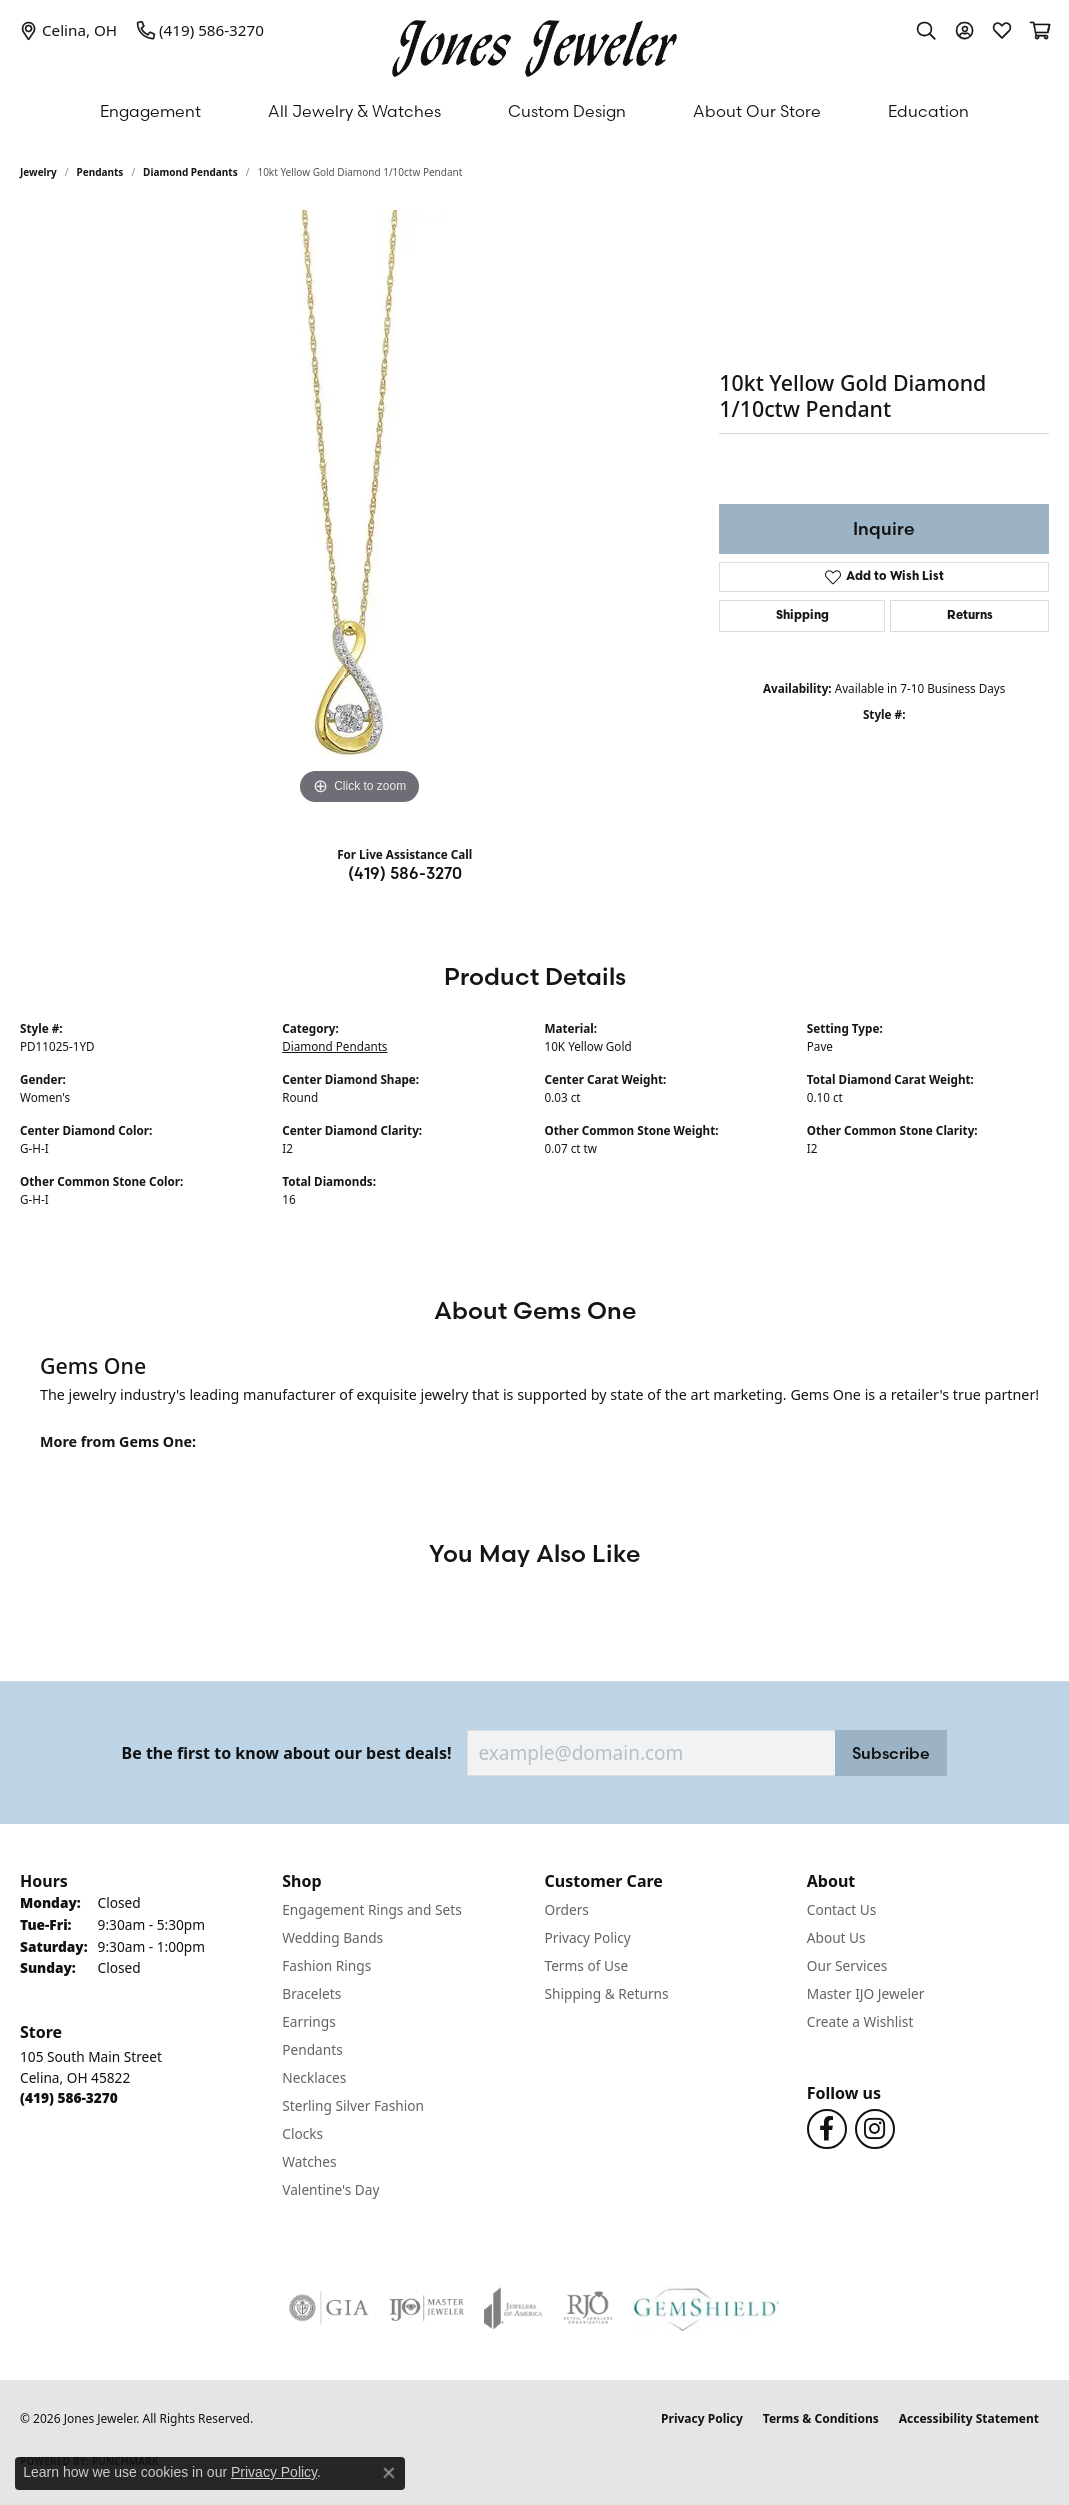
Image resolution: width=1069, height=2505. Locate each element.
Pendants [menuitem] (312, 2049)
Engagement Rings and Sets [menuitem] (371, 1909)
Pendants (100, 172)
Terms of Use (587, 1965)
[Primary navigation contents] (534, 111)
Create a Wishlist (860, 2021)
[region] (360, 510)
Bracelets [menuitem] (311, 1993)
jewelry (38, 172)
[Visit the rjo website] (588, 2308)
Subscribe (891, 1753)
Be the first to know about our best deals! (287, 1753)
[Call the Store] (69, 2097)
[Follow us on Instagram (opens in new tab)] (875, 2129)
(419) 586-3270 (405, 873)
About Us (836, 1937)
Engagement (150, 111)
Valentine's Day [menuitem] (330, 2189)
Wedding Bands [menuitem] (332, 1937)
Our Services (847, 1965)
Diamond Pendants (190, 172)
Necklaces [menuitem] (314, 2077)
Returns (970, 616)
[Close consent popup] (389, 2473)
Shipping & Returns (607, 1993)
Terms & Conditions (821, 2418)
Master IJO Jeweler (866, 1993)
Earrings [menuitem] (309, 2021)
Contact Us (842, 1909)
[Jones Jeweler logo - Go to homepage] (534, 43)
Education (928, 111)
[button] (926, 30)
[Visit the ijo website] (426, 2308)
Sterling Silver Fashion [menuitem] (353, 2105)
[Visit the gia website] (329, 2308)
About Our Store (757, 111)
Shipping (802, 616)
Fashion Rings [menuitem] (326, 1965)
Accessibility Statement (969, 2418)
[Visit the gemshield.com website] (706, 2308)
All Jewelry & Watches (354, 111)
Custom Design (567, 111)
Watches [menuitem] (309, 2161)
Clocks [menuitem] (302, 2133)
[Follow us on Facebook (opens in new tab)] (827, 2129)
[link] (68, 30)
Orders (567, 1909)
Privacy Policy (588, 1937)
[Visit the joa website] (513, 2308)
